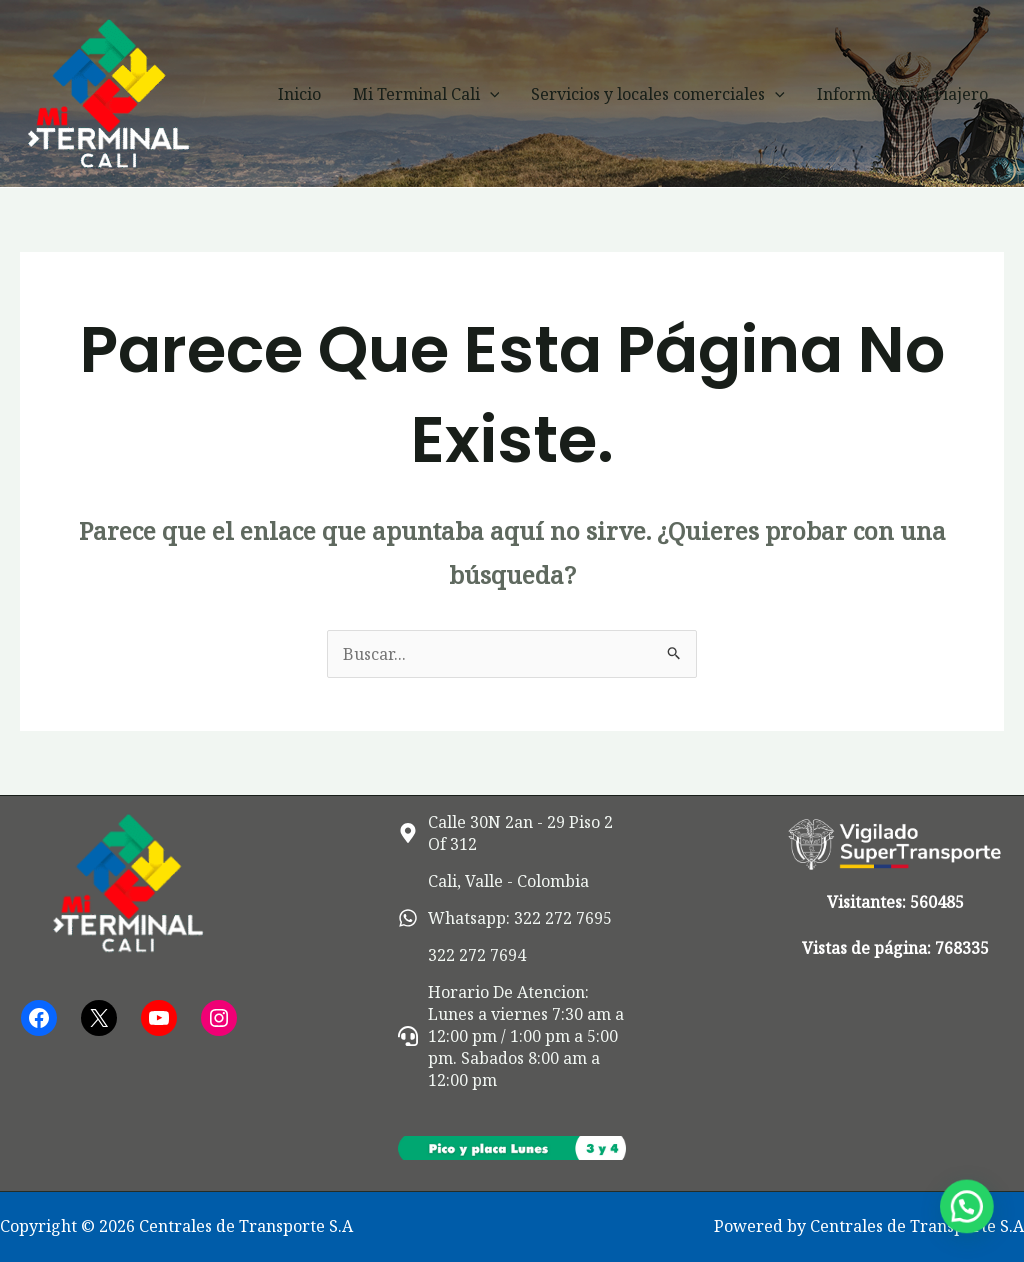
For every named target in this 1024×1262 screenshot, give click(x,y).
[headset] (512, 1036)
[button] (490, 94)
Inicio (299, 94)
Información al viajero (902, 94)
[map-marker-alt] (512, 833)
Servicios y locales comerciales (658, 94)
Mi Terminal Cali (426, 94)
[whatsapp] (505, 918)
